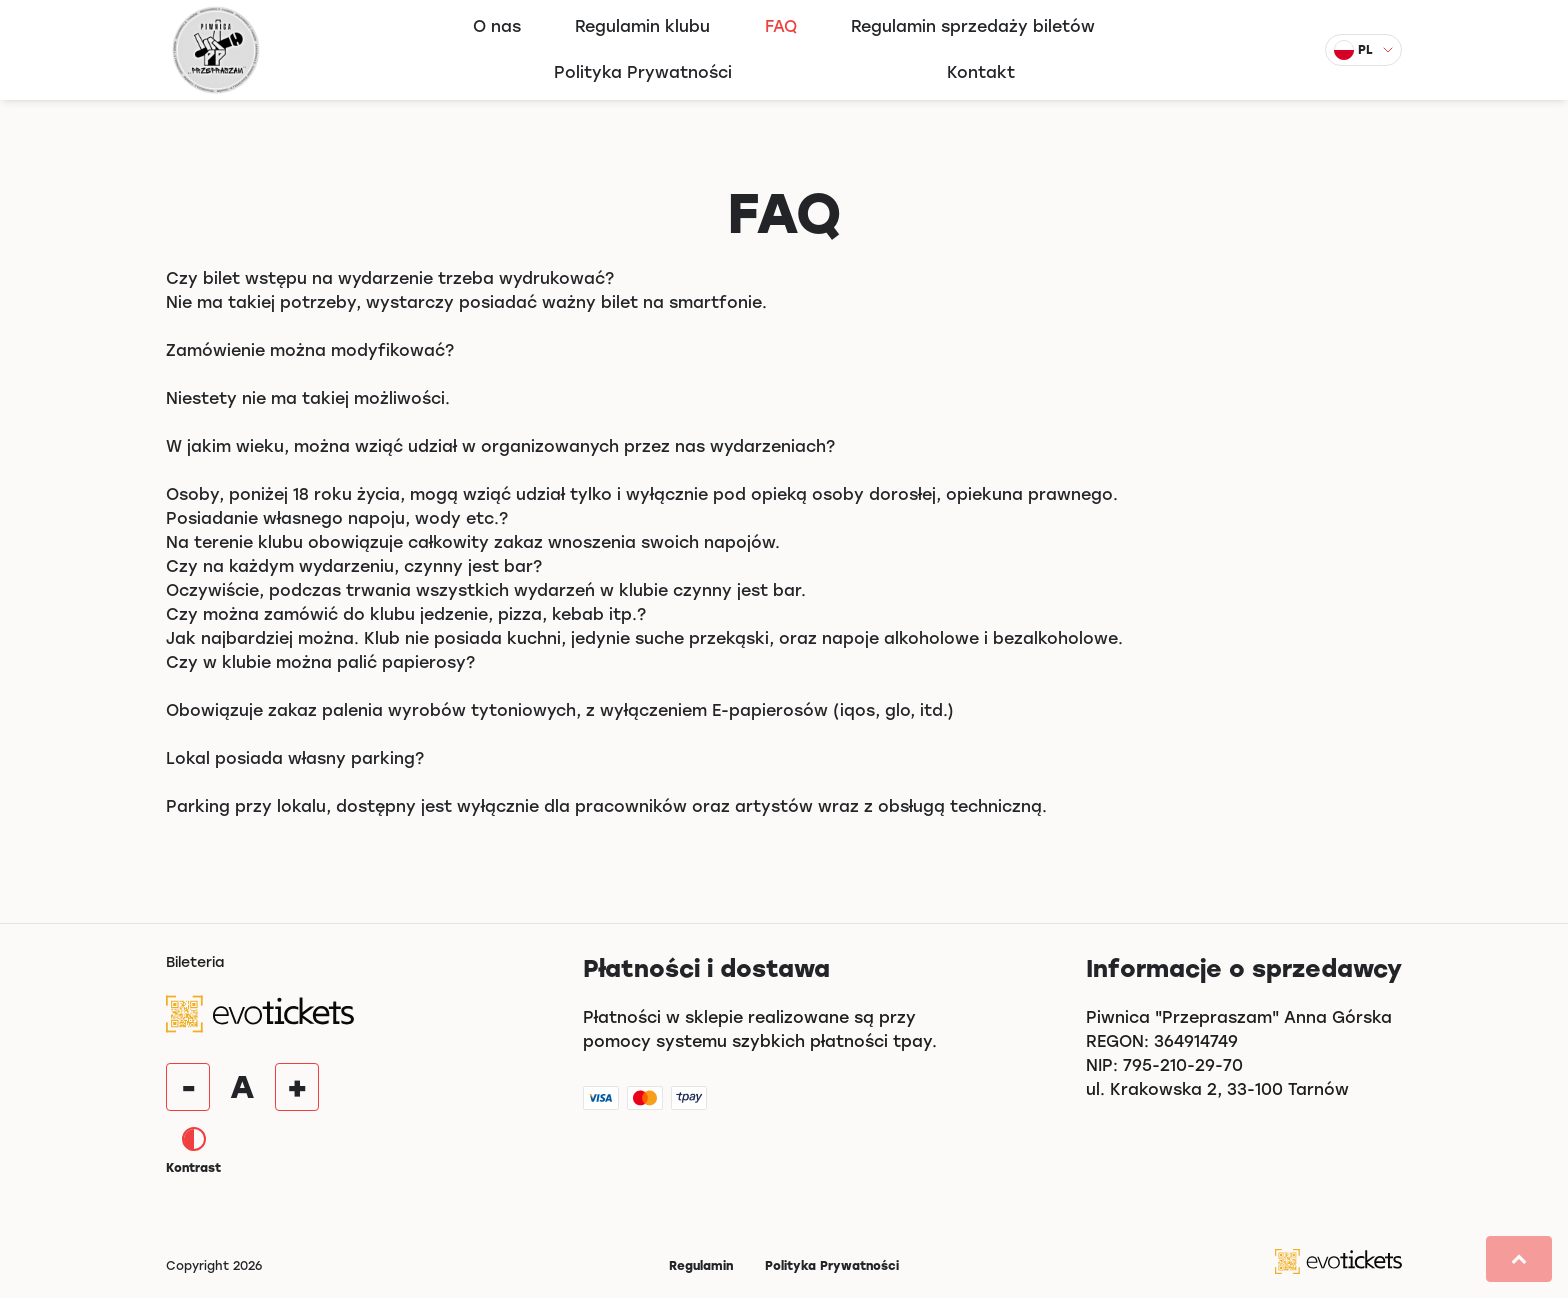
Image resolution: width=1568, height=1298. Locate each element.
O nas (497, 26)
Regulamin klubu (642, 26)
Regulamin (701, 1266)
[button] (1519, 1259)
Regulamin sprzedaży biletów (973, 26)
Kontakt (981, 72)
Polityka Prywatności (643, 72)
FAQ (781, 26)
